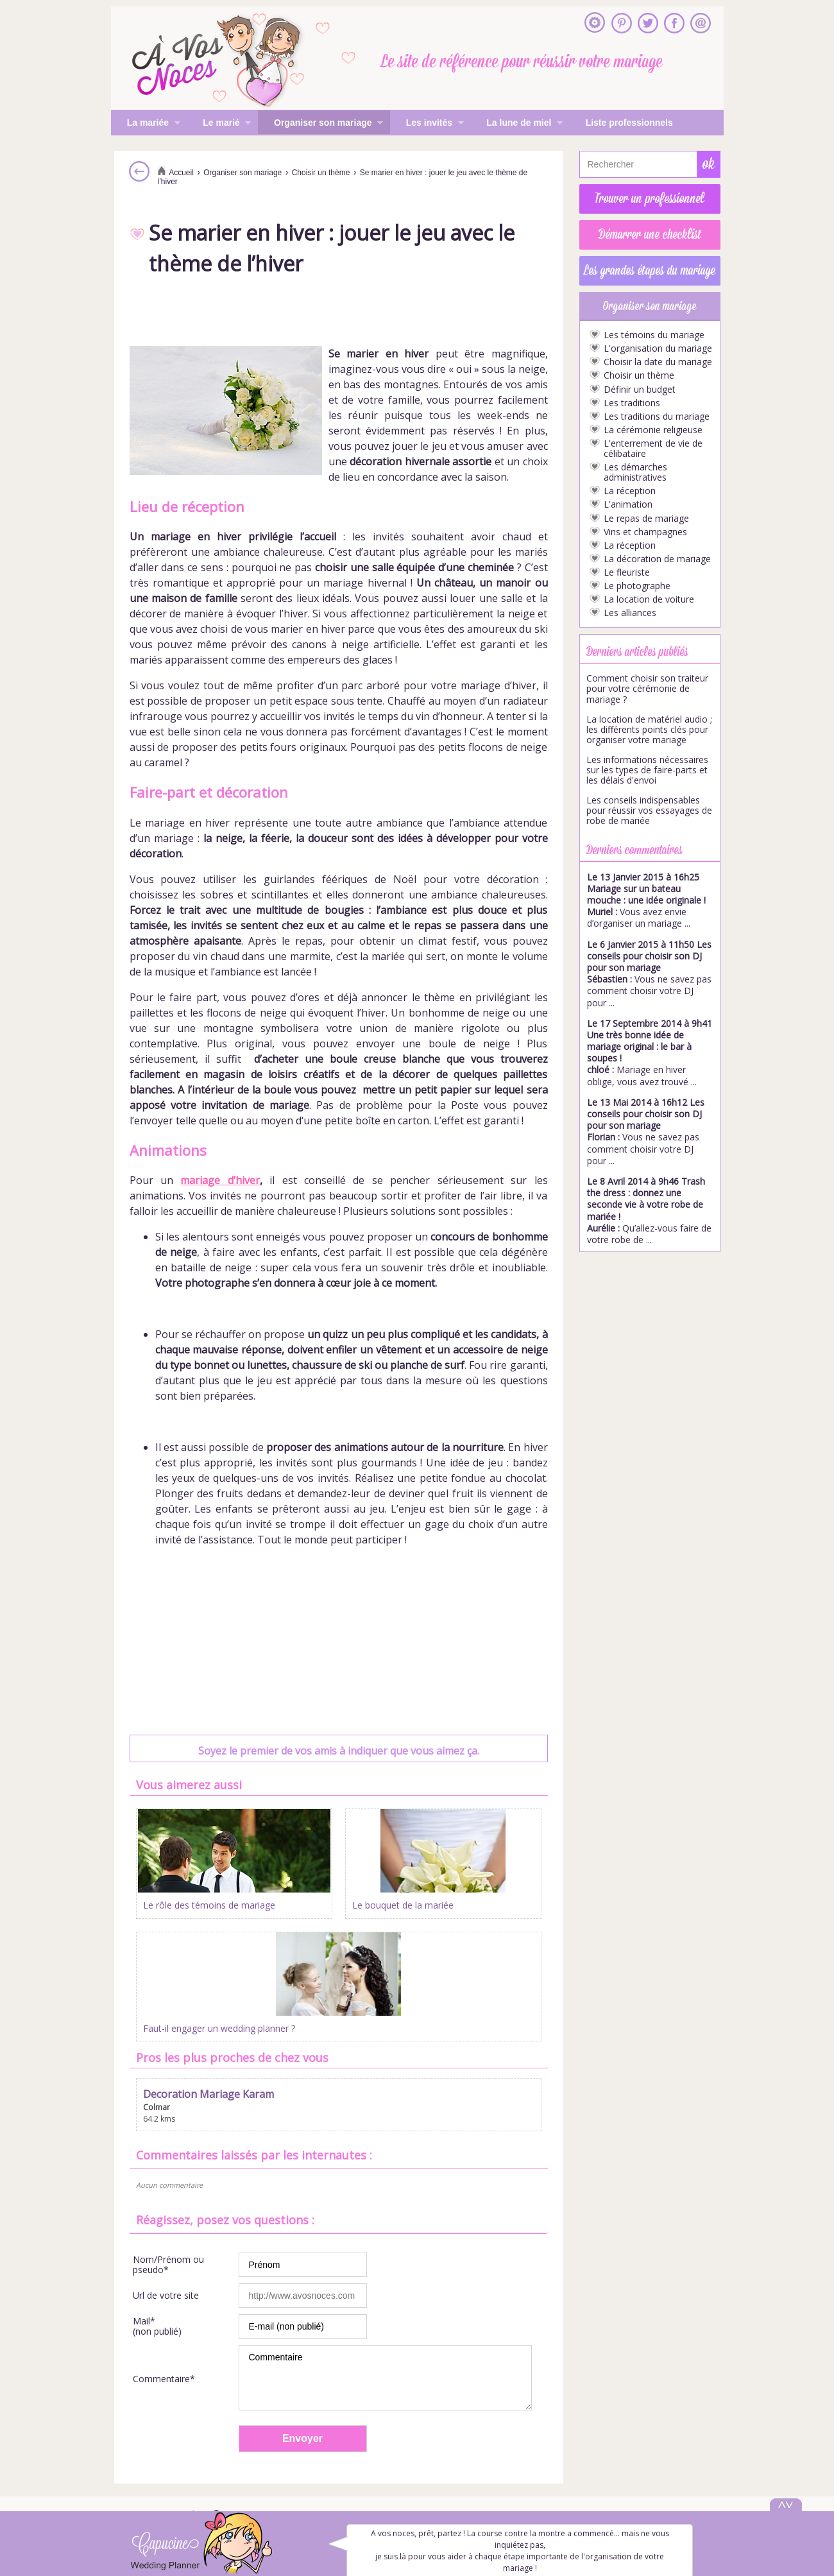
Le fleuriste (627, 572)
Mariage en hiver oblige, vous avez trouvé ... (649, 1052)
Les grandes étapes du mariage (649, 270)
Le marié (219, 123)
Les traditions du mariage (657, 416)
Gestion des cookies (417, 2465)
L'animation (628, 504)
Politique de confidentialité (417, 2450)
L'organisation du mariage (658, 348)
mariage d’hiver (219, 1180)
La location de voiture (649, 599)
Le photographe (637, 586)
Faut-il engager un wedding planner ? (477, 1911)
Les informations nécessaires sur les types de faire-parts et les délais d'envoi (647, 770)
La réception (630, 491)
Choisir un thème (639, 375)
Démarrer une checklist (650, 235)
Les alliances (630, 613)
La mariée (145, 123)
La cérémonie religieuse (653, 430)
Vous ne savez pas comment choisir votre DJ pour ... (649, 973)
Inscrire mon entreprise (417, 2420)
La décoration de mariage (657, 559)
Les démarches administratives (635, 472)
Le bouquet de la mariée (333, 1905)
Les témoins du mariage (654, 335)
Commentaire (385, 2267)
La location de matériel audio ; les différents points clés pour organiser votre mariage (649, 729)
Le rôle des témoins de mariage (191, 1911)
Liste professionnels (629, 122)
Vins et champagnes (645, 532)
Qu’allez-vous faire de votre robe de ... (649, 1210)
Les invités (427, 123)
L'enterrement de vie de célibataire (653, 448)
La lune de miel (516, 123)
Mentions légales (417, 2435)
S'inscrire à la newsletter (417, 2404)
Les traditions (632, 403)
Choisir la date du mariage (658, 362)
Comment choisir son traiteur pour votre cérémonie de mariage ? (647, 688)
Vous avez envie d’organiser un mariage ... (646, 900)
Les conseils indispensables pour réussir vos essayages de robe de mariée (649, 810)
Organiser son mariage (320, 123)
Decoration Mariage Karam (208, 1984)
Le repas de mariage (646, 518)
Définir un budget (640, 389)
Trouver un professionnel (649, 199)
